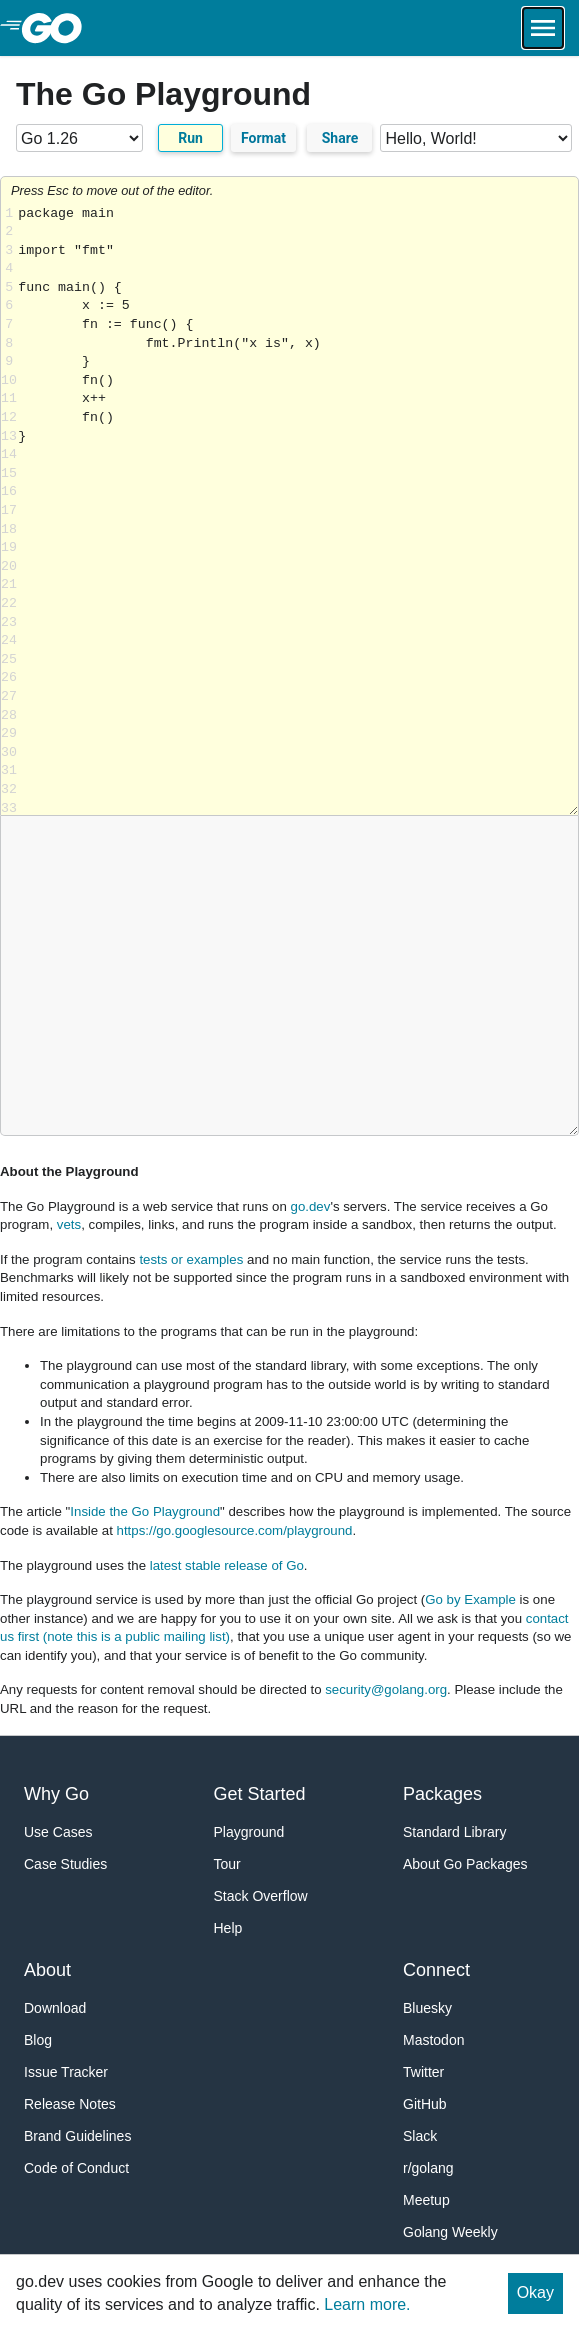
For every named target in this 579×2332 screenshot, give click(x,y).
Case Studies (65, 1864)
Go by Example (470, 1599)
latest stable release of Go (227, 1565)
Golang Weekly (450, 2232)
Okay (535, 2292)
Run (190, 138)
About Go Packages (465, 1864)
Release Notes (70, 2104)
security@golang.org (386, 1689)
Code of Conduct (76, 2168)
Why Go (56, 1794)
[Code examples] (476, 138)
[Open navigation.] (543, 28)
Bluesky (427, 2008)
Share (340, 138)
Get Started (260, 1794)
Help (228, 1928)
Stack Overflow (261, 1896)
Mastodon (433, 2040)
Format (263, 138)
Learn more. (367, 2304)
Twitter (423, 2072)
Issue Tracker (66, 2072)
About (47, 1970)
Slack (420, 2136)
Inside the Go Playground (145, 1511)
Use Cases (58, 1832)
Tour (227, 1864)
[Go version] (79, 138)
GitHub (425, 2104)
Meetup (426, 2200)
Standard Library (455, 1832)
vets (69, 1224)
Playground (249, 1832)
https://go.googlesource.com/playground (235, 1530)
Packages (442, 1794)
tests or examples (191, 1259)
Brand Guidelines (77, 2136)
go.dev (311, 1206)
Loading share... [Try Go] (298, 510)
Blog (38, 2040)
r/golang (428, 2168)
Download (55, 2008)
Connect (436, 1970)
